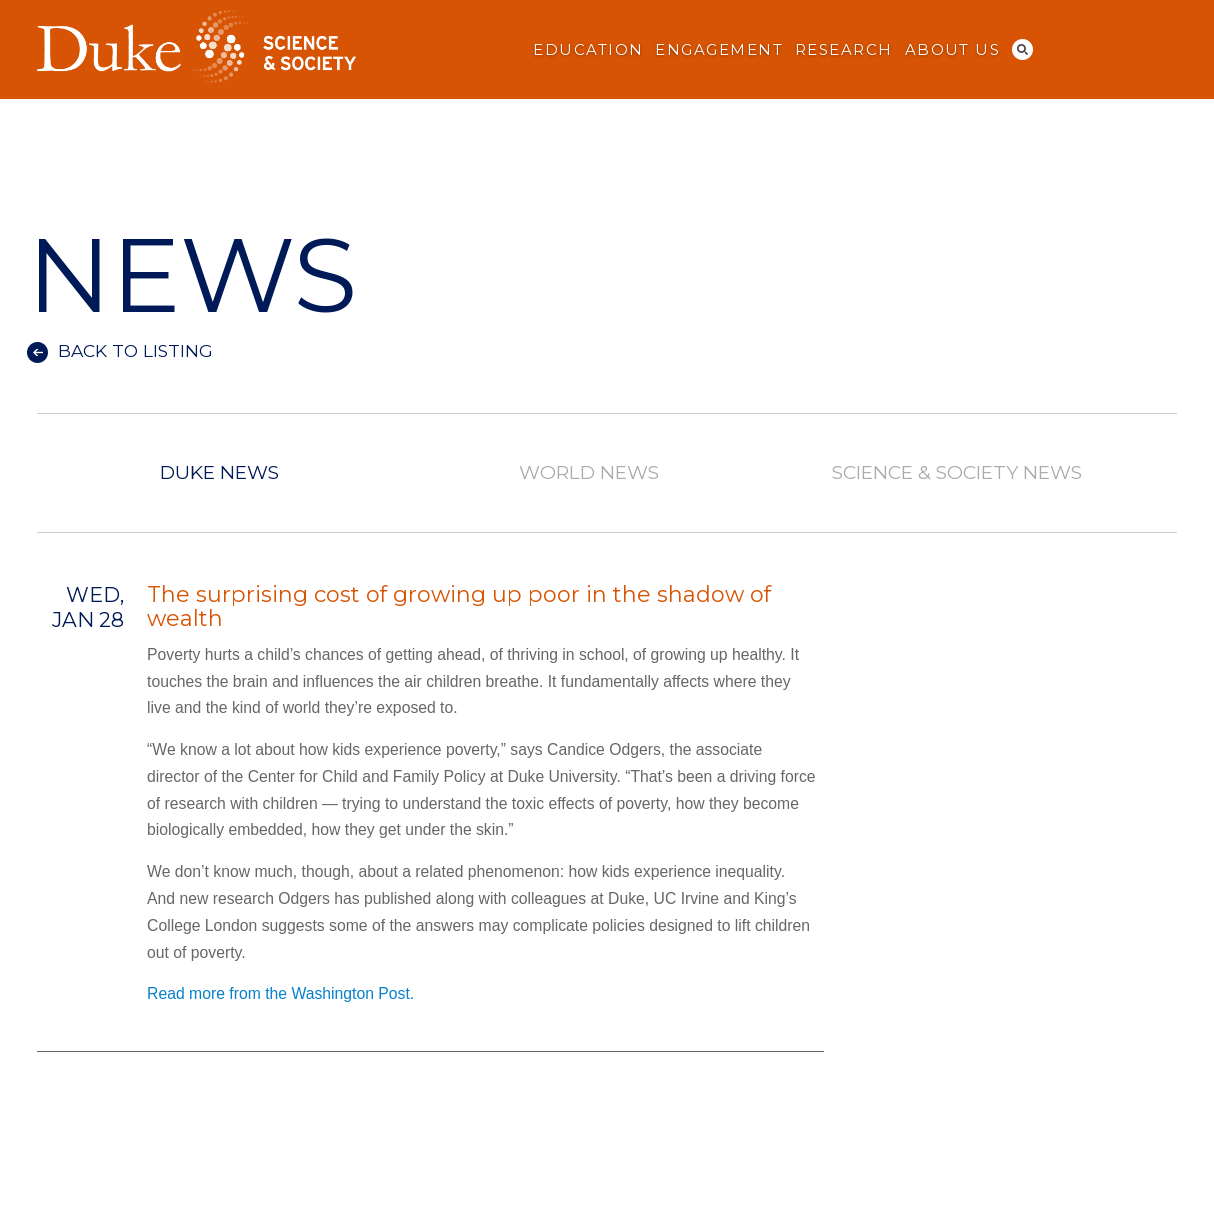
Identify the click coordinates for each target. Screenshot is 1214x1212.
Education (588, 50)
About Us (953, 50)
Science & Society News (957, 473)
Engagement (719, 50)
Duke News (219, 473)
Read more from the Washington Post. (280, 993)
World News (588, 473)
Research (844, 50)
